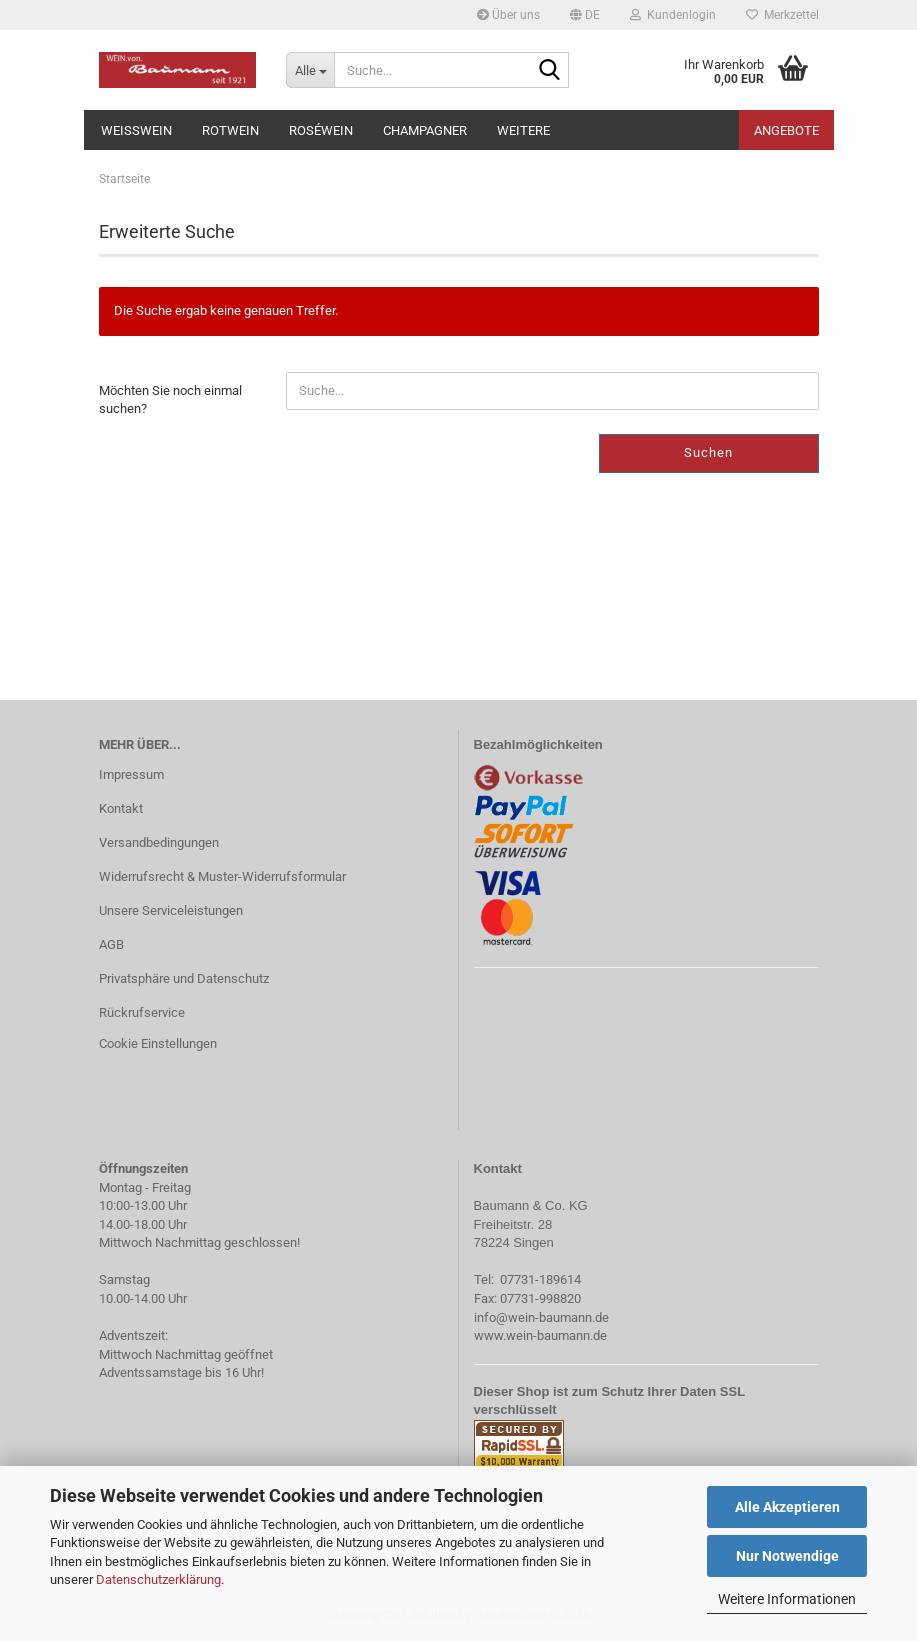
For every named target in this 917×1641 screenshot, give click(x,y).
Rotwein (230, 130)
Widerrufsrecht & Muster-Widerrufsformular (222, 876)
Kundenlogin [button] (673, 15)
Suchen (708, 452)
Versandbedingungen (159, 842)
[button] (585, 15)
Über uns (508, 15)
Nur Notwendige (787, 1556)
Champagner (425, 130)
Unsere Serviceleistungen (171, 910)
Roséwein (321, 130)
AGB (111, 944)
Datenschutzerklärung (158, 1579)
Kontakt (121, 808)
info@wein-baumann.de (541, 1317)
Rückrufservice (142, 1012)
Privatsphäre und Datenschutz (184, 978)
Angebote (786, 130)
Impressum (131, 774)
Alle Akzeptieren (787, 1507)
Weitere (523, 130)
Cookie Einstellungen (158, 1043)
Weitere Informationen (787, 1599)
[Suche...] (310, 70)
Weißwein (136, 130)
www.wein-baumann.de (540, 1335)
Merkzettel (782, 15)
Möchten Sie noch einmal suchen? (170, 400)
